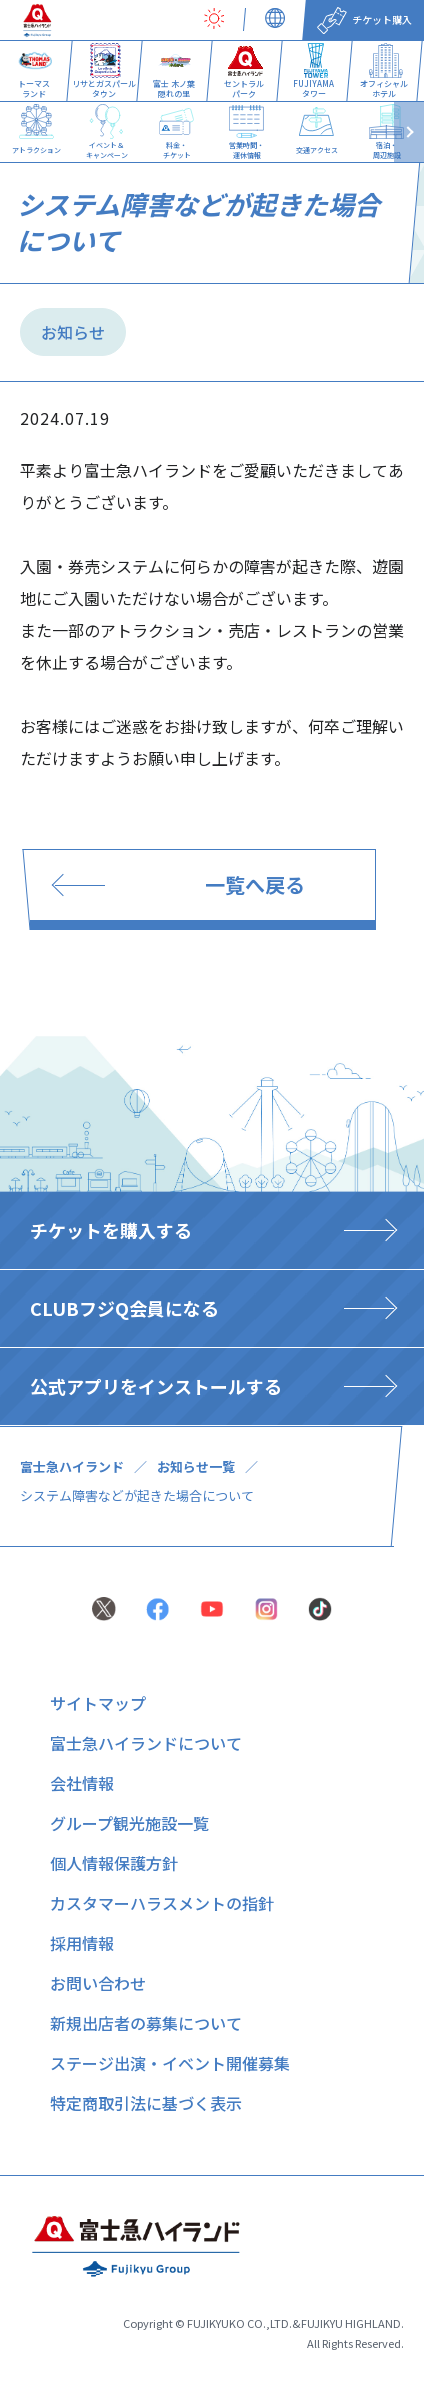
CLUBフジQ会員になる (124, 1308)
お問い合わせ (98, 1983)
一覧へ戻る (255, 884)
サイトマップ (98, 1703)
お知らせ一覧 (196, 1466)
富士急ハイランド (72, 1466)
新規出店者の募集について (146, 2023)
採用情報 (82, 1943)
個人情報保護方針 (114, 1863)
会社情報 (82, 1783)
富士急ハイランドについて (146, 1743)
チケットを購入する (111, 1230)
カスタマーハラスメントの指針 (162, 1903)
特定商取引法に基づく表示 (146, 2103)
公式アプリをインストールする (156, 1386)
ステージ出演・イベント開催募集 (170, 2063)
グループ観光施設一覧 (129, 1823)
